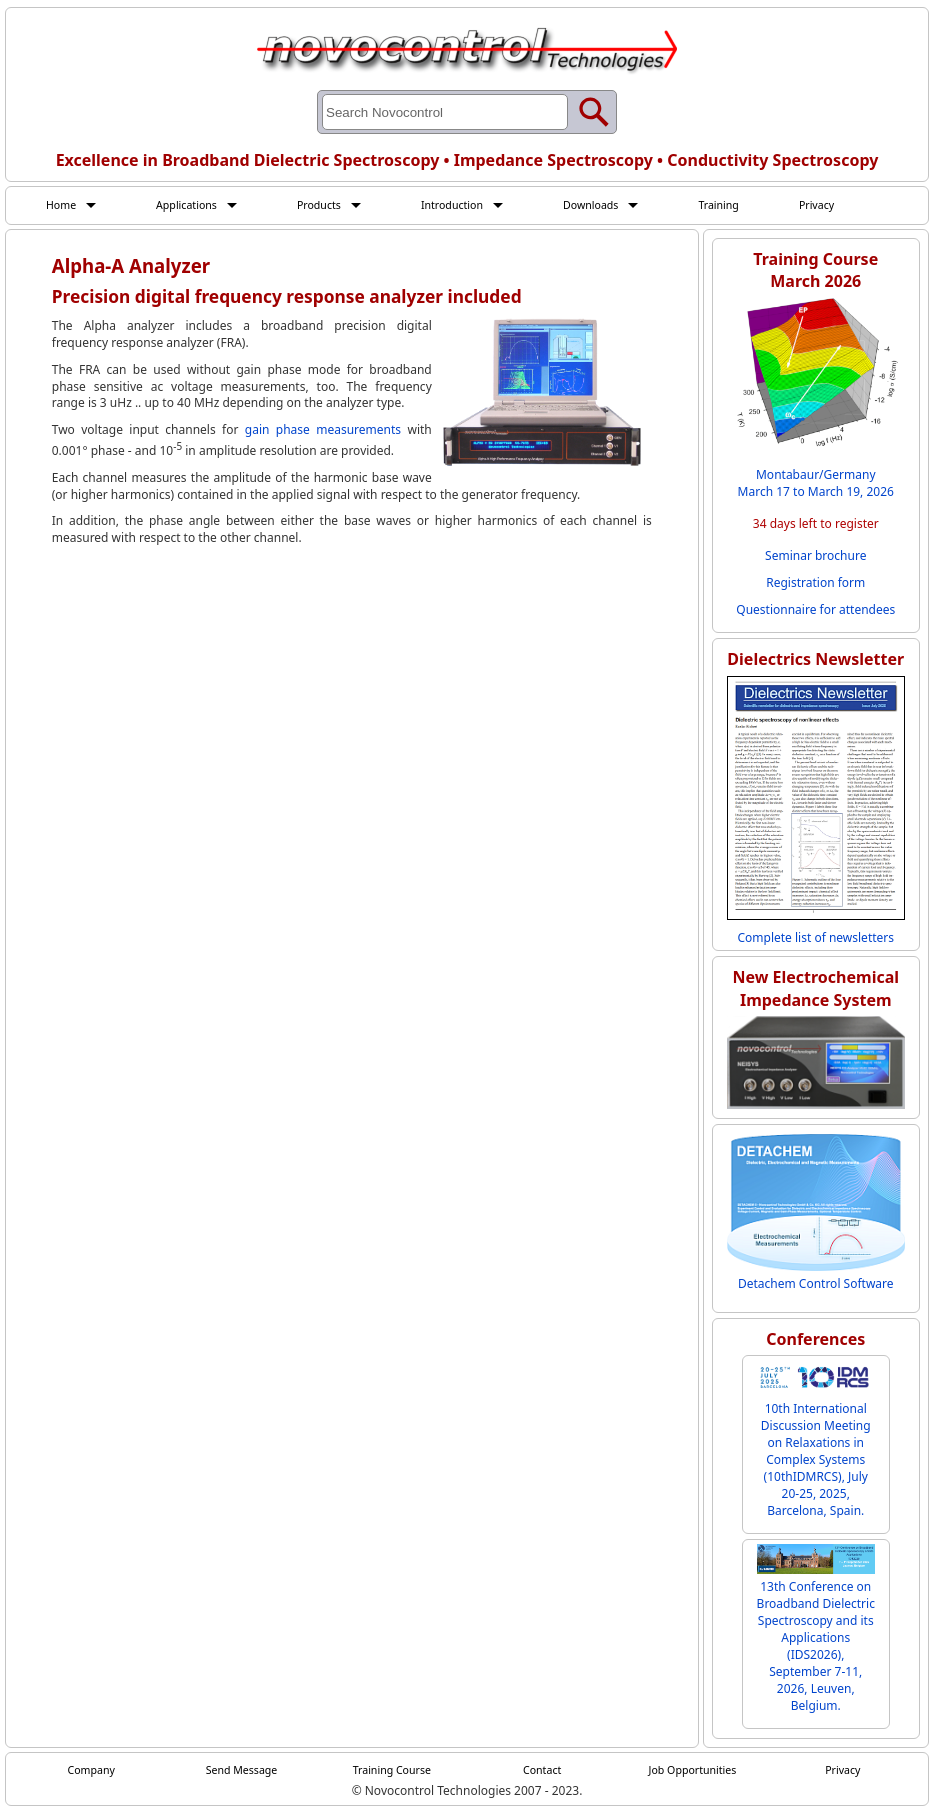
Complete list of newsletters (815, 938)
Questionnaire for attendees (815, 611)
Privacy (858, 205)
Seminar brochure (815, 557)
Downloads (620, 205)
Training (755, 205)
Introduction (474, 205)
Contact (541, 1772)
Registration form (815, 584)
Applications (194, 205)
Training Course (391, 1772)
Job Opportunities (693, 1772)
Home (63, 205)
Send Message (241, 1772)
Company (91, 1772)
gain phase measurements (323, 431)
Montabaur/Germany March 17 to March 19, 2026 (816, 485)
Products (334, 205)
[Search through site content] (445, 112)
